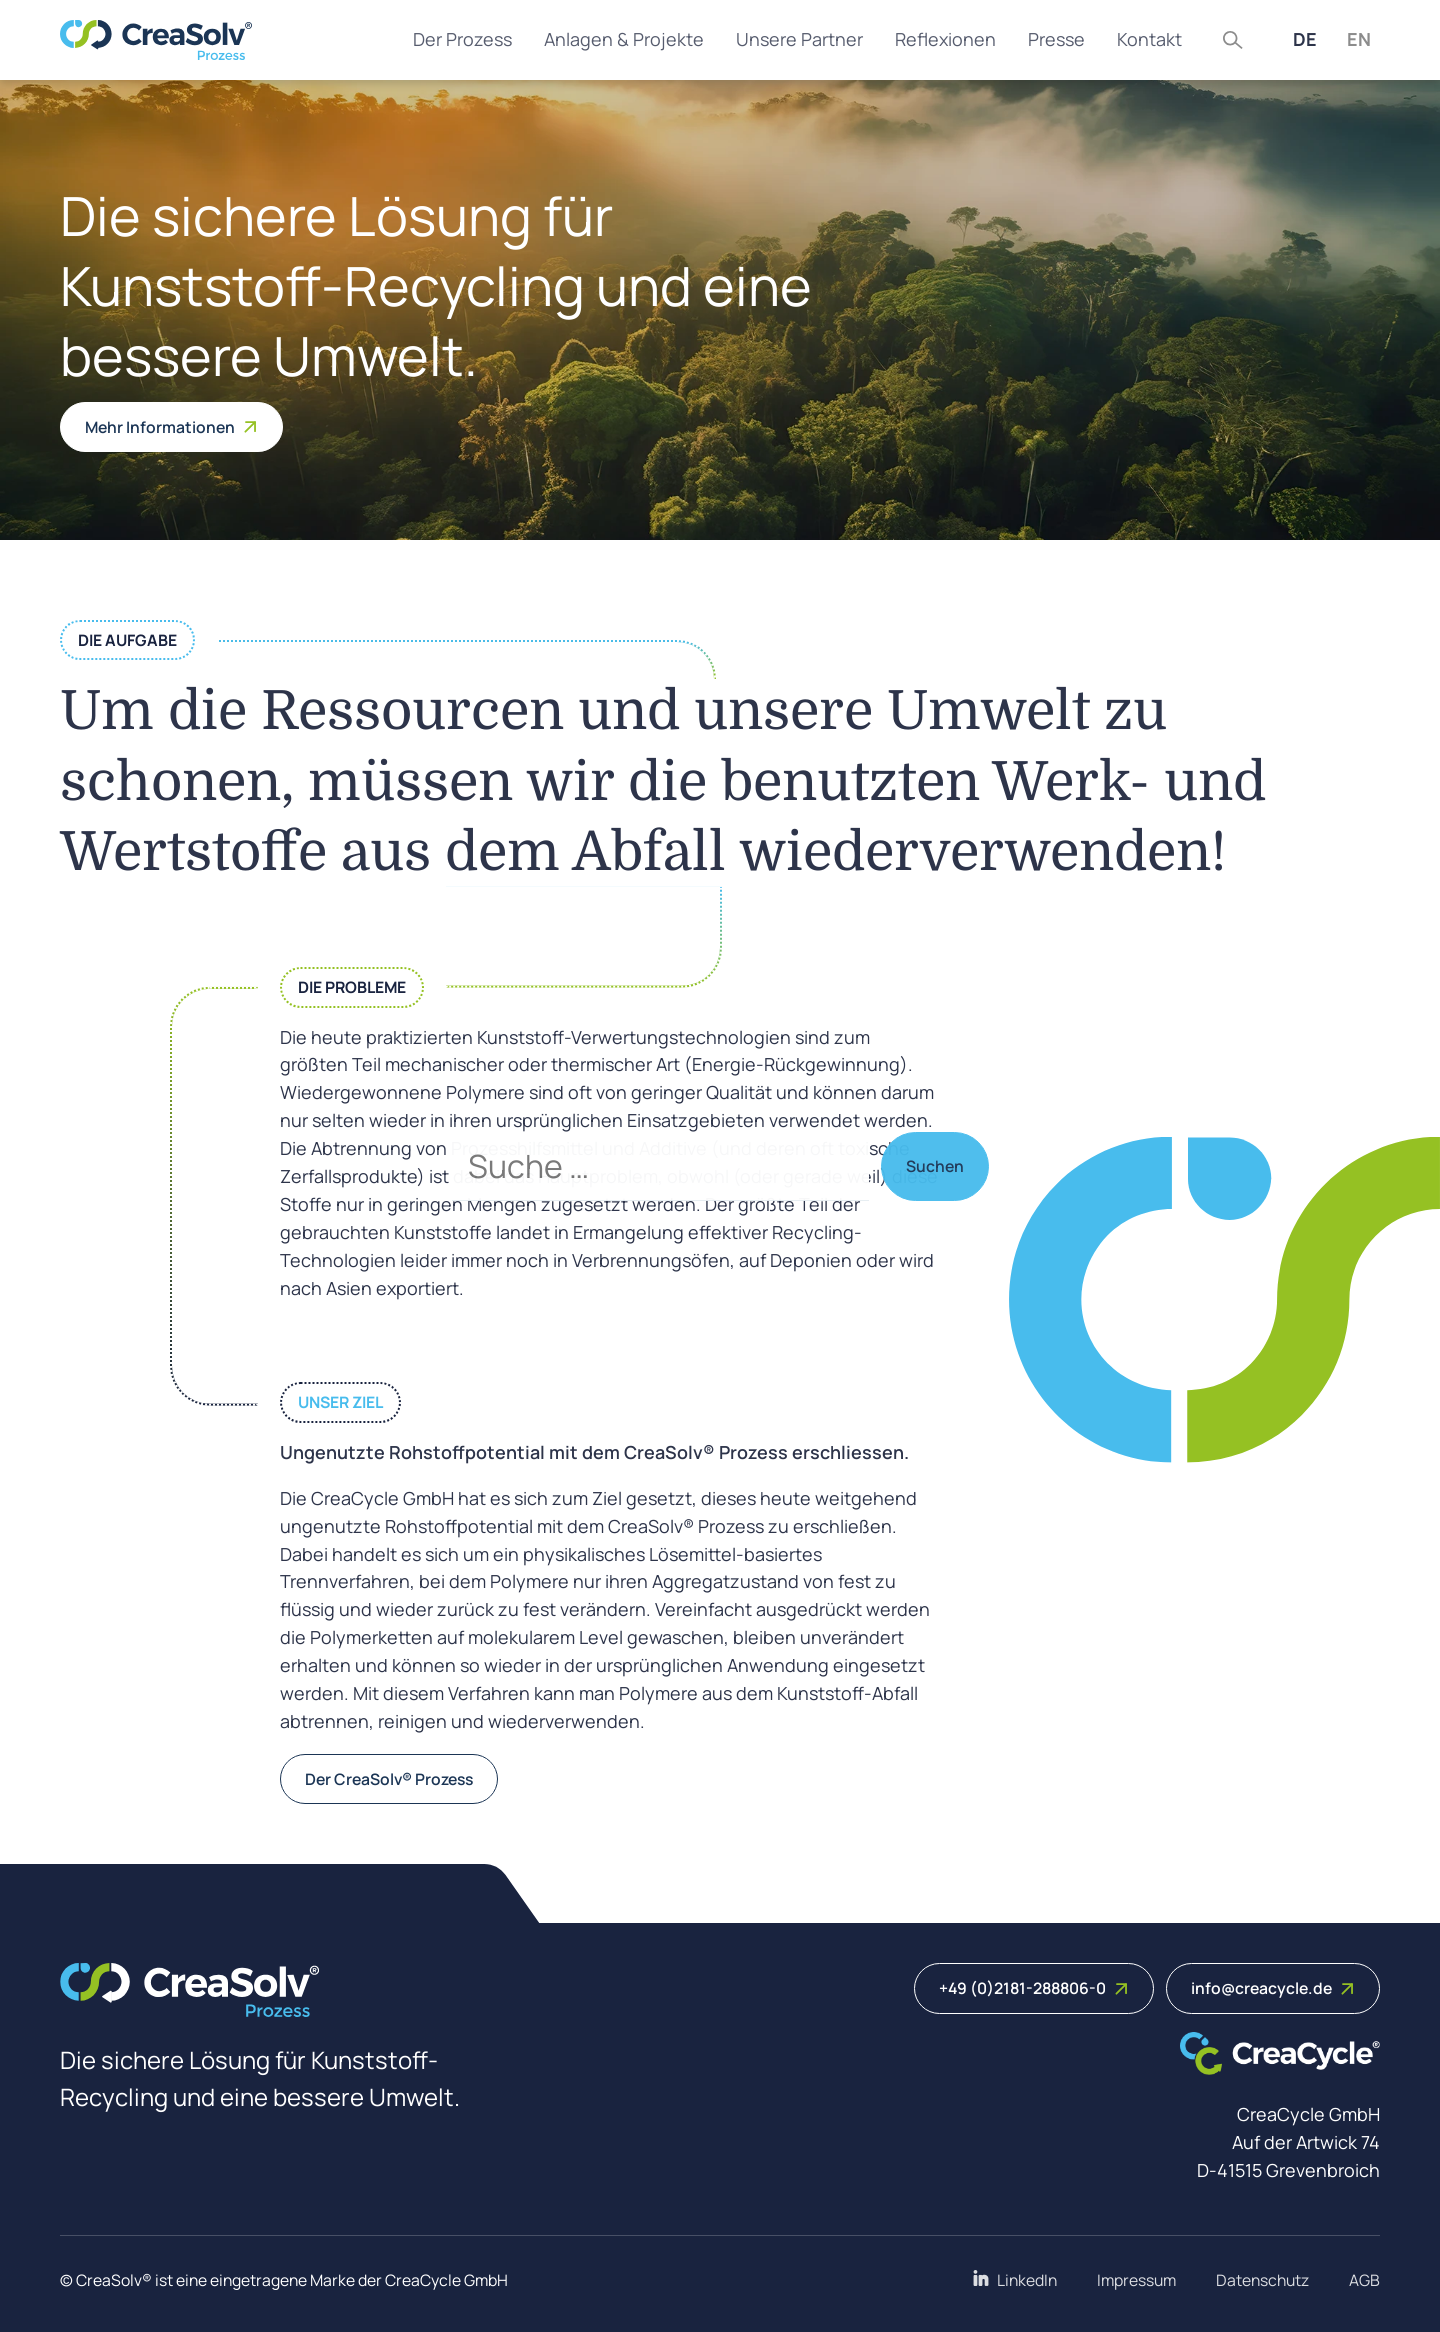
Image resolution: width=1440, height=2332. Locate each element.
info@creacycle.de (1273, 1988)
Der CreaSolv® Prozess (389, 1779)
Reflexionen (945, 39)
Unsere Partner (799, 39)
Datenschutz (1262, 2280)
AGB (1364, 2280)
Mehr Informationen (171, 427)
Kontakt (1149, 39)
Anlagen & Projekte (624, 39)
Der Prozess (462, 39)
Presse (1056, 39)
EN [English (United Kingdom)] (1359, 39)
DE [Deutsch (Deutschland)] (1305, 39)
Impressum (1136, 2280)
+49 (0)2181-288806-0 (1034, 1988)
